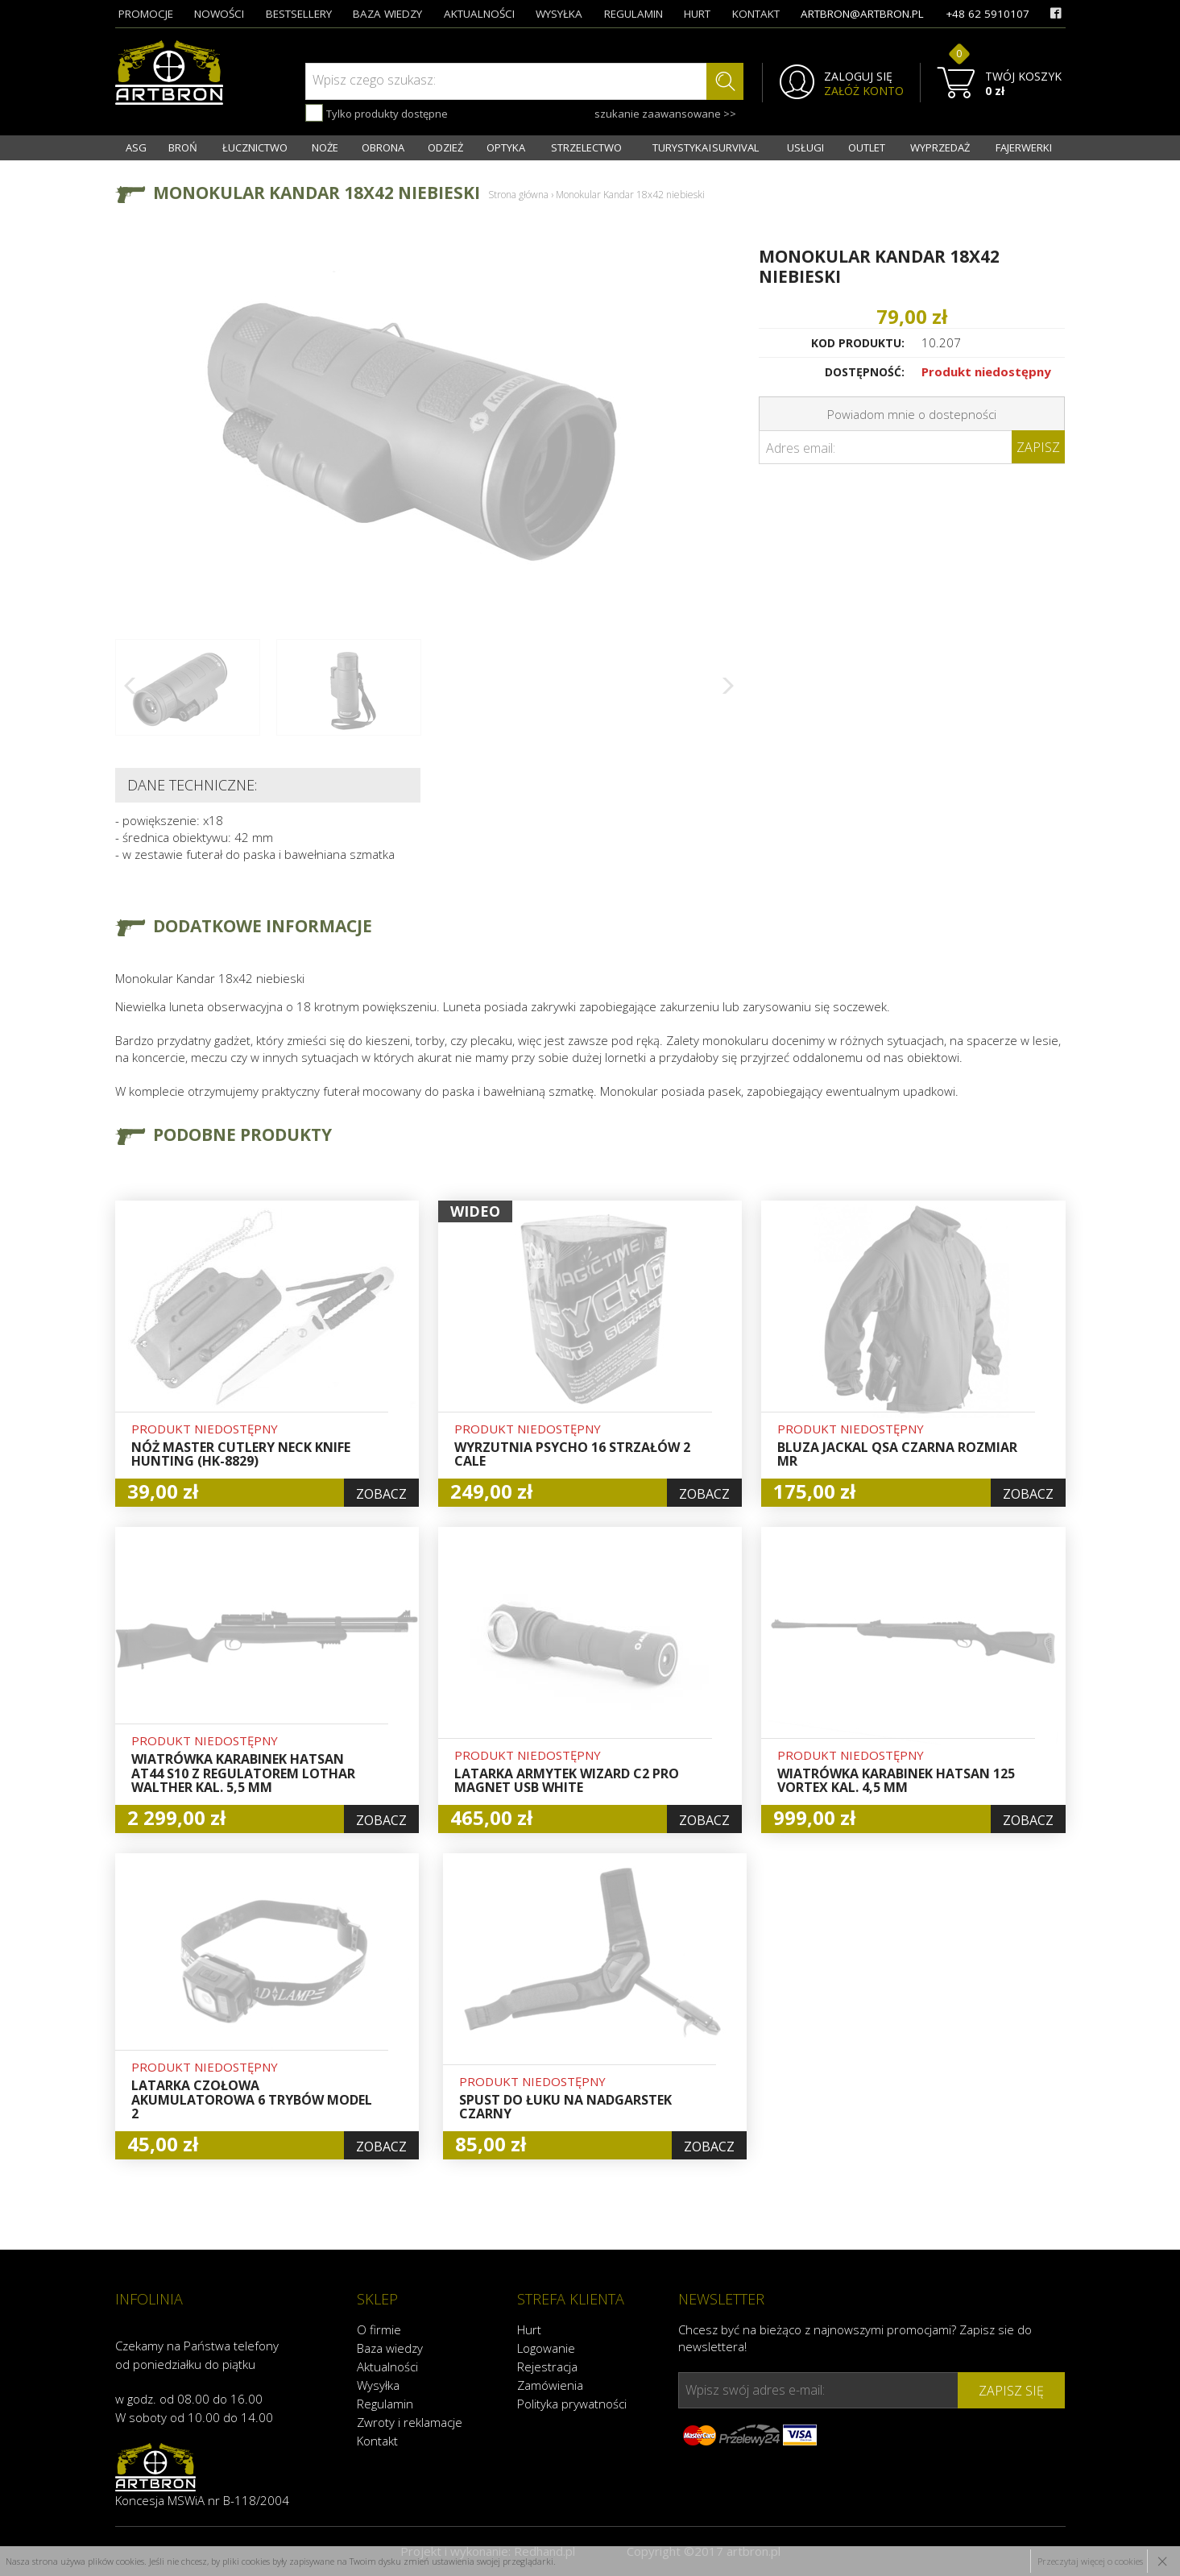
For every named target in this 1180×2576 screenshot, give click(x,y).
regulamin (633, 13)
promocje (145, 13)
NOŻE (325, 147)
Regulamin (385, 2404)
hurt (697, 13)
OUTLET (866, 147)
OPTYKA (505, 147)
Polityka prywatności (572, 2404)
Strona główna (518, 194)
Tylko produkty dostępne (376, 113)
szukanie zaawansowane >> (665, 113)
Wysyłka (378, 2385)
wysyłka (559, 13)
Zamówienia (550, 2385)
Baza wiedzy (390, 2348)
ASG (136, 147)
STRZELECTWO (586, 147)
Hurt (529, 2329)
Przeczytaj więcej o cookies (1090, 2561)
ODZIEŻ (445, 147)
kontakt (756, 13)
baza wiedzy (387, 13)
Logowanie (546, 2348)
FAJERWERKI (1024, 147)
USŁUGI (805, 147)
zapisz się (1011, 2391)
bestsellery (299, 13)
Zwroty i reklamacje (409, 2422)
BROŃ (182, 147)
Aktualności (387, 2366)
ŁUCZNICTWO (255, 147)
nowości (219, 13)
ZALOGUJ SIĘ (858, 76)
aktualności (479, 13)
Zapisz (1038, 447)
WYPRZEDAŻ (940, 147)
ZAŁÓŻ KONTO (864, 91)
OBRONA (383, 147)
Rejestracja (547, 2366)
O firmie (379, 2329)
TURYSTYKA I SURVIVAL (705, 147)
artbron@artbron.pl (862, 13)
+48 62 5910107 (987, 13)
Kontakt (377, 2441)
